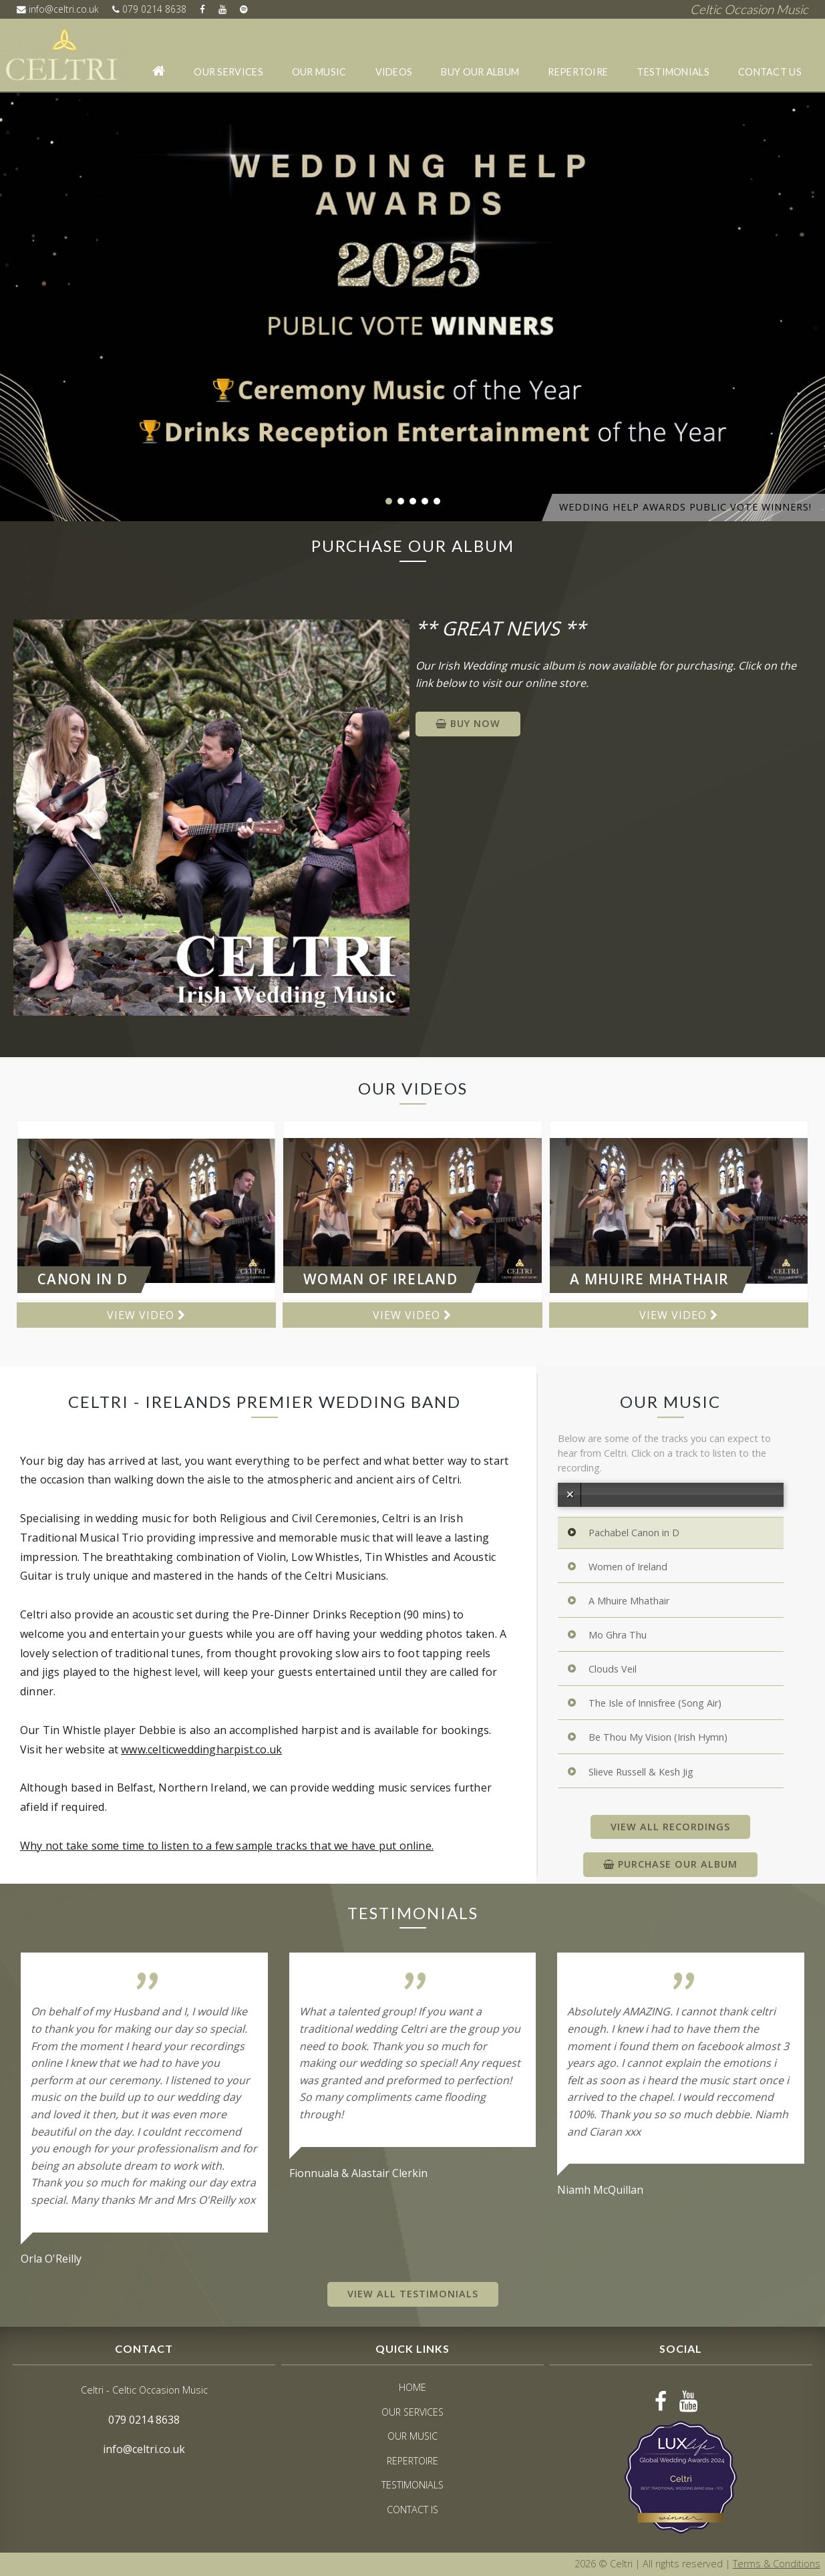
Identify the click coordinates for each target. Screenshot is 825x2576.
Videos (394, 72)
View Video (146, 1315)
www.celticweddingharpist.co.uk (201, 1749)
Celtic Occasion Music (749, 9)
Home (412, 2387)
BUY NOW (468, 723)
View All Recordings (670, 1826)
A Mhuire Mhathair (629, 1601)
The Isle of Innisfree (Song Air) (655, 1703)
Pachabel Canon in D (634, 1533)
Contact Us (770, 72)
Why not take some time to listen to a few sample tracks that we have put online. (227, 1845)
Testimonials (673, 72)
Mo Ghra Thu (618, 1635)
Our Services (229, 72)
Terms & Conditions (776, 2563)
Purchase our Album (670, 1864)
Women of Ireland (628, 1567)
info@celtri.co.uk (58, 9)
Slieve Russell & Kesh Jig (641, 1772)
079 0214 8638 (151, 9)
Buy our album (481, 72)
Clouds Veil (613, 1669)
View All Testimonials (412, 2293)
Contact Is (412, 2509)
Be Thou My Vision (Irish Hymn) (658, 1737)
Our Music (319, 72)
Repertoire (578, 72)
